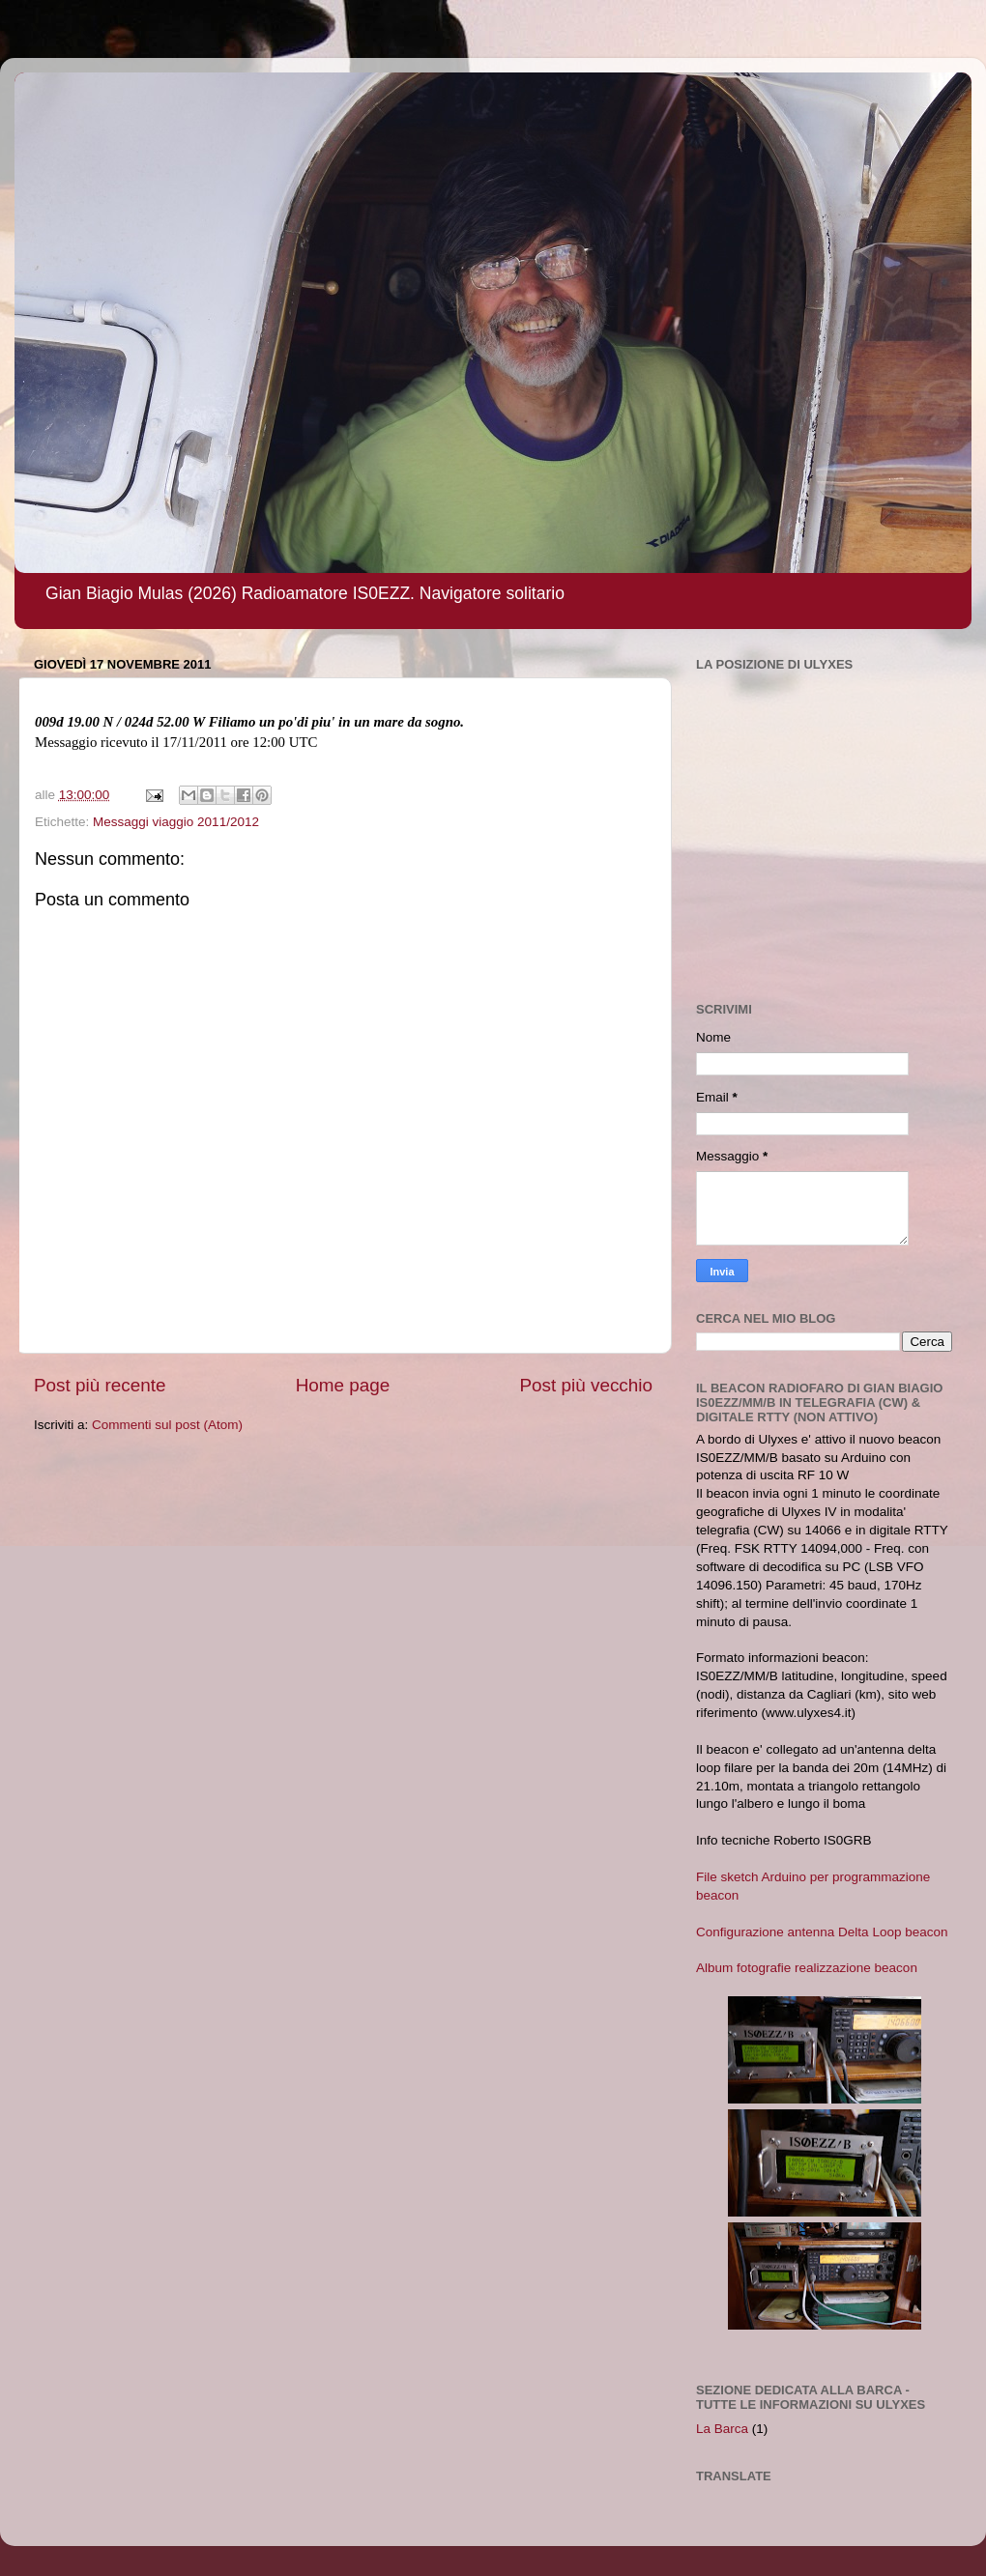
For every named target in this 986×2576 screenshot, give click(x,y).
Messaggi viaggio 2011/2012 (176, 822)
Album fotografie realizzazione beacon (806, 1968)
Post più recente (100, 1385)
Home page (343, 1385)
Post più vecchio (585, 1385)
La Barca (722, 2428)
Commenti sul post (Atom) (167, 1424)
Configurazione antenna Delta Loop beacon (821, 1932)
